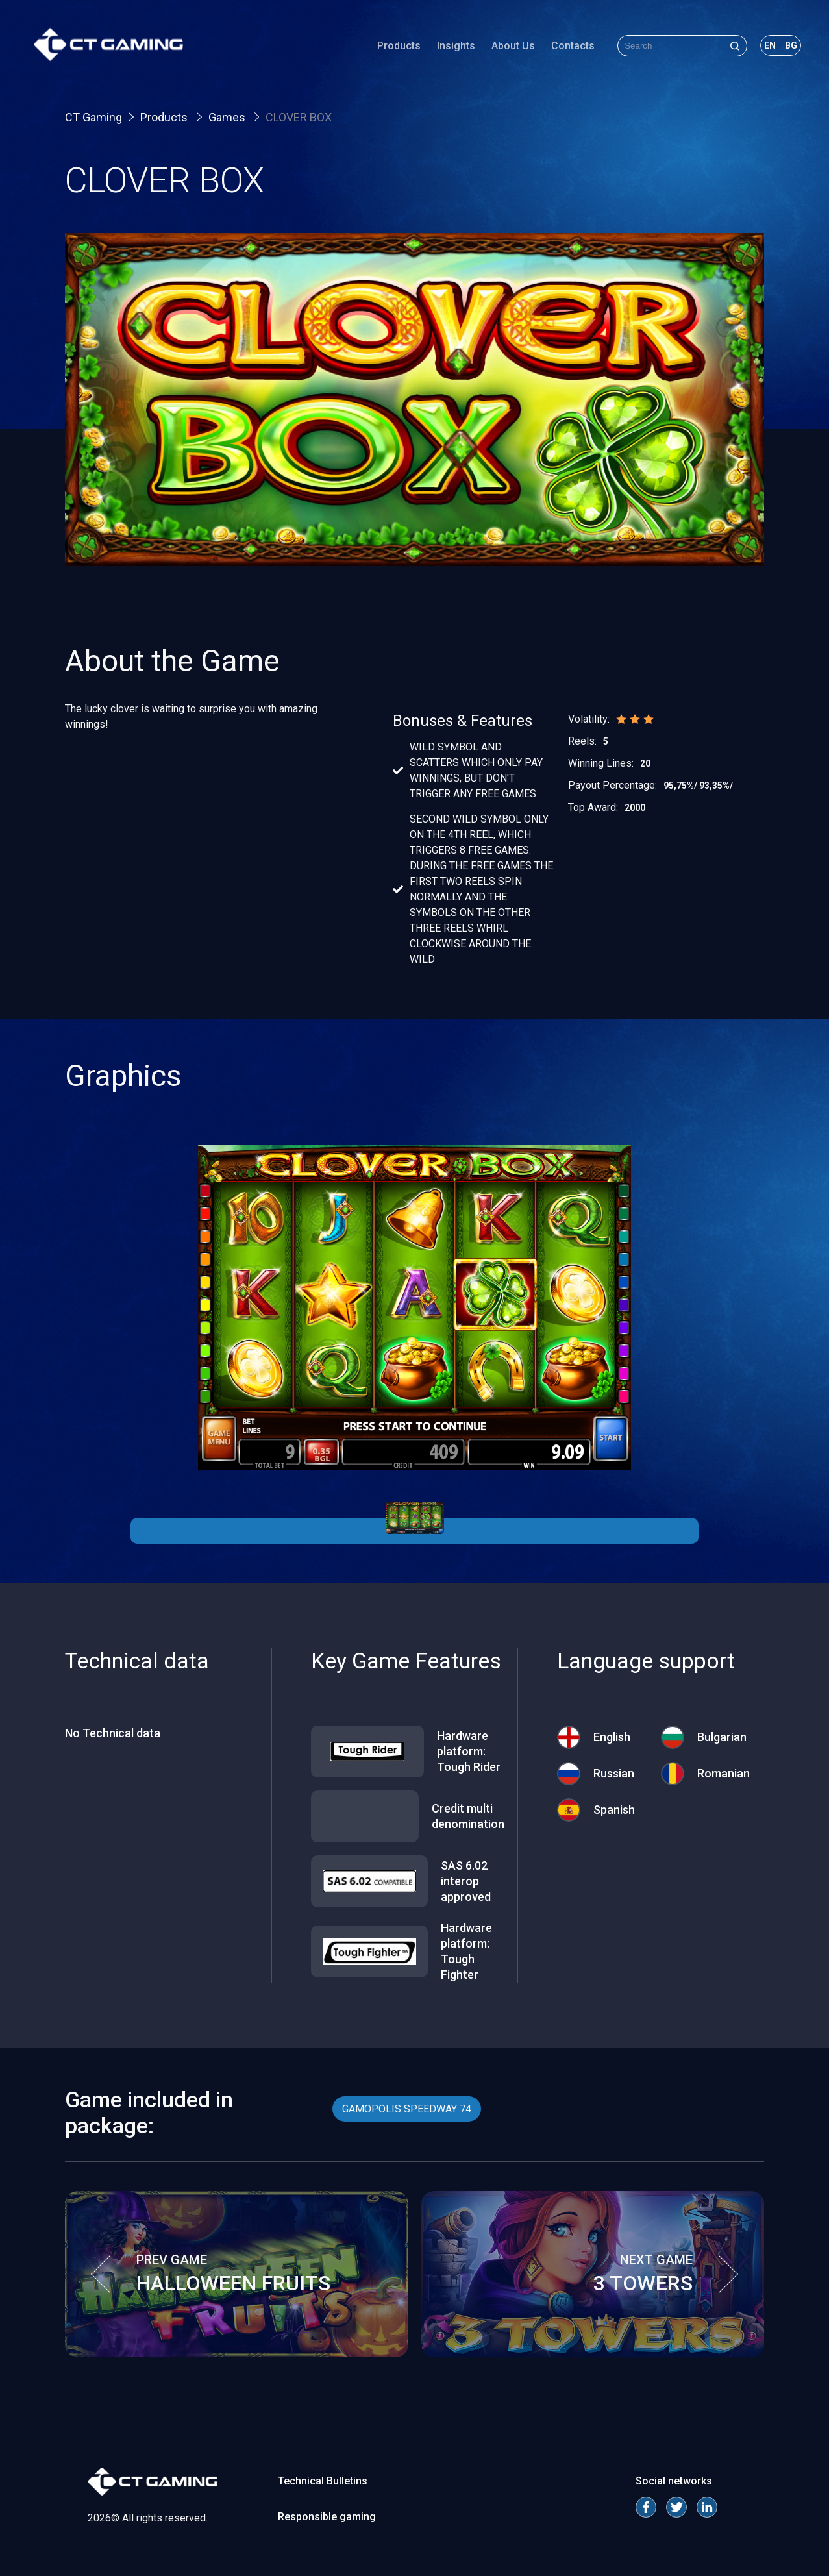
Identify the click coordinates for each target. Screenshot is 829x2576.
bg (760, 54)
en (739, 54)
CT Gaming (93, 117)
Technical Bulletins (322, 2481)
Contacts (541, 55)
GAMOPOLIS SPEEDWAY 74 (406, 2109)
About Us (482, 55)
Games (228, 117)
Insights (425, 55)
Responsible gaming (327, 2516)
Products (368, 55)
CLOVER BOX (299, 117)
